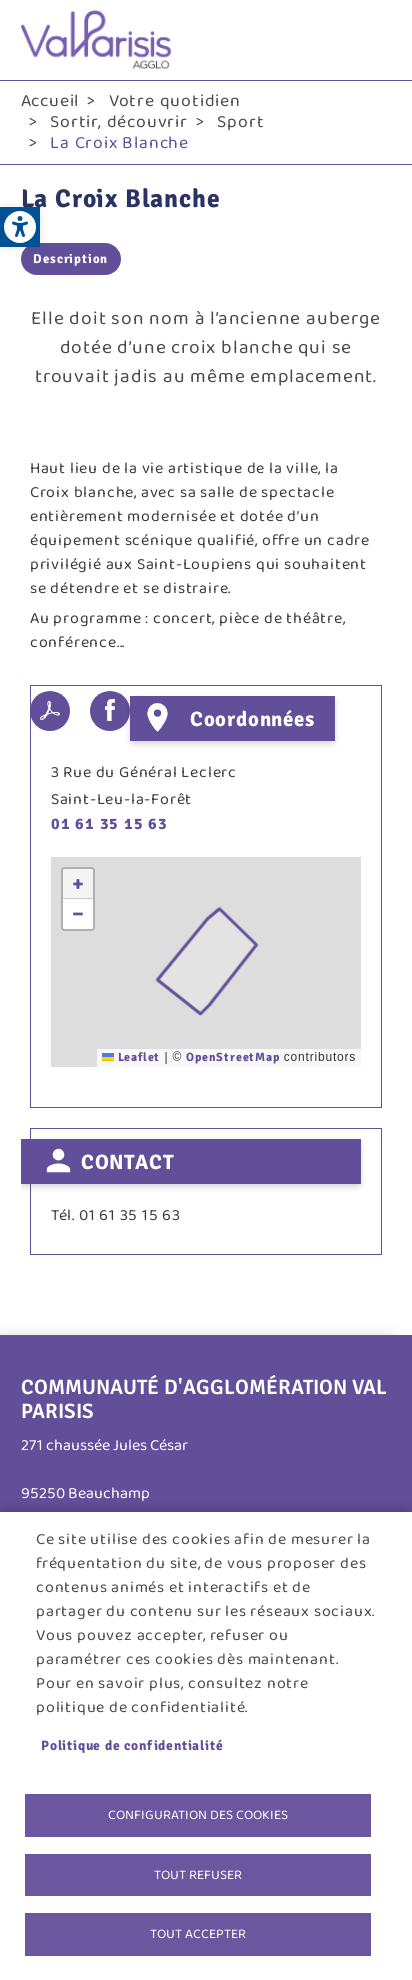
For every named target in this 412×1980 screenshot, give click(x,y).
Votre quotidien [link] (175, 101)
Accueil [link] (50, 101)
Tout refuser (198, 1875)
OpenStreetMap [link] (232, 1057)
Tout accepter (198, 1934)
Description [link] (70, 259)
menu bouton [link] (371, 40)
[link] (20, 227)
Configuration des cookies (198, 1815)
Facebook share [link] (110, 711)
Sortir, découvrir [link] (119, 122)
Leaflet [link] (131, 1057)
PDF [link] (50, 711)
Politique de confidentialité (132, 1745)
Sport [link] (240, 122)
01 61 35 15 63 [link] (109, 824)
